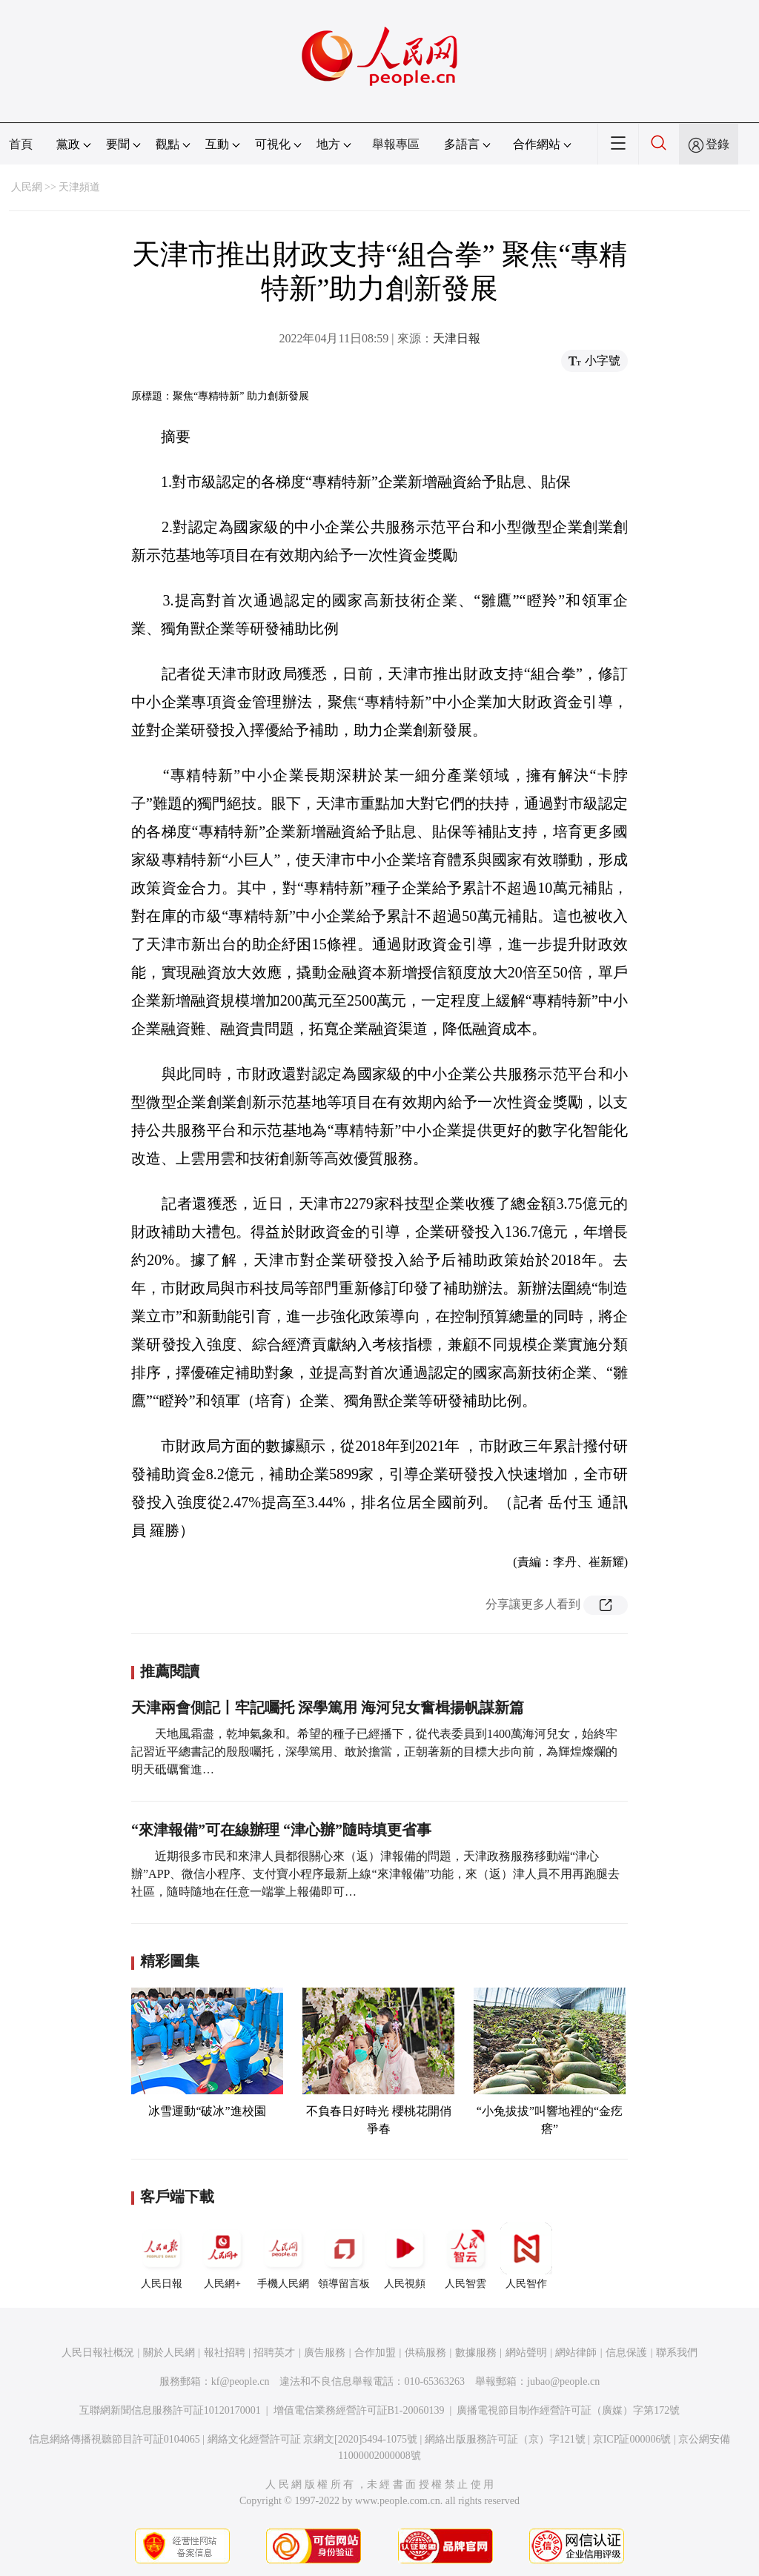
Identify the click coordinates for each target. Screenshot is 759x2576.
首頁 (21, 144)
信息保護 (626, 2352)
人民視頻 (405, 2256)
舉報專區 (396, 144)
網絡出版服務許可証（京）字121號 (505, 2439)
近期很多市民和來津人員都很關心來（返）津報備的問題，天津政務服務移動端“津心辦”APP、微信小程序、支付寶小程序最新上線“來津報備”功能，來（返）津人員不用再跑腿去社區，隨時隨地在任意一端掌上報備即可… (375, 1874)
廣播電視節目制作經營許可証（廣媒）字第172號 (568, 2410)
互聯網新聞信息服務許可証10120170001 (170, 2410)
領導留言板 (344, 2256)
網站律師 (576, 2352)
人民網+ (222, 2256)
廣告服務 (324, 2352)
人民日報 (162, 2256)
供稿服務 (425, 2352)
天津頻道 (79, 187)
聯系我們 (676, 2352)
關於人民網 (169, 2352)
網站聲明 (526, 2352)
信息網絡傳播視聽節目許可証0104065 (114, 2439)
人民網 (26, 187)
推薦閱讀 (169, 1671)
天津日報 (456, 338)
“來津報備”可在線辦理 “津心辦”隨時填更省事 (281, 1830)
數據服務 (476, 2352)
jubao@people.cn (563, 2381)
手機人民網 (283, 2256)
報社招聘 (224, 2352)
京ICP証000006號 (632, 2439)
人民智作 (526, 2256)
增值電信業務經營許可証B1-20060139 (359, 2410)
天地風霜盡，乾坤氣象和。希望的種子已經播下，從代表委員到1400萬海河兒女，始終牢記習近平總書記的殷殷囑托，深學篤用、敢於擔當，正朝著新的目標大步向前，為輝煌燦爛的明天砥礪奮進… (374, 1751)
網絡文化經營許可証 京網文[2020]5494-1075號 (313, 2439)
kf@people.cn (240, 2381)
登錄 (717, 144)
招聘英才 (274, 2352)
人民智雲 (465, 2256)
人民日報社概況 (98, 2352)
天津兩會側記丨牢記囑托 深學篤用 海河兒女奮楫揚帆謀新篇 (327, 1707)
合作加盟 (375, 2352)
